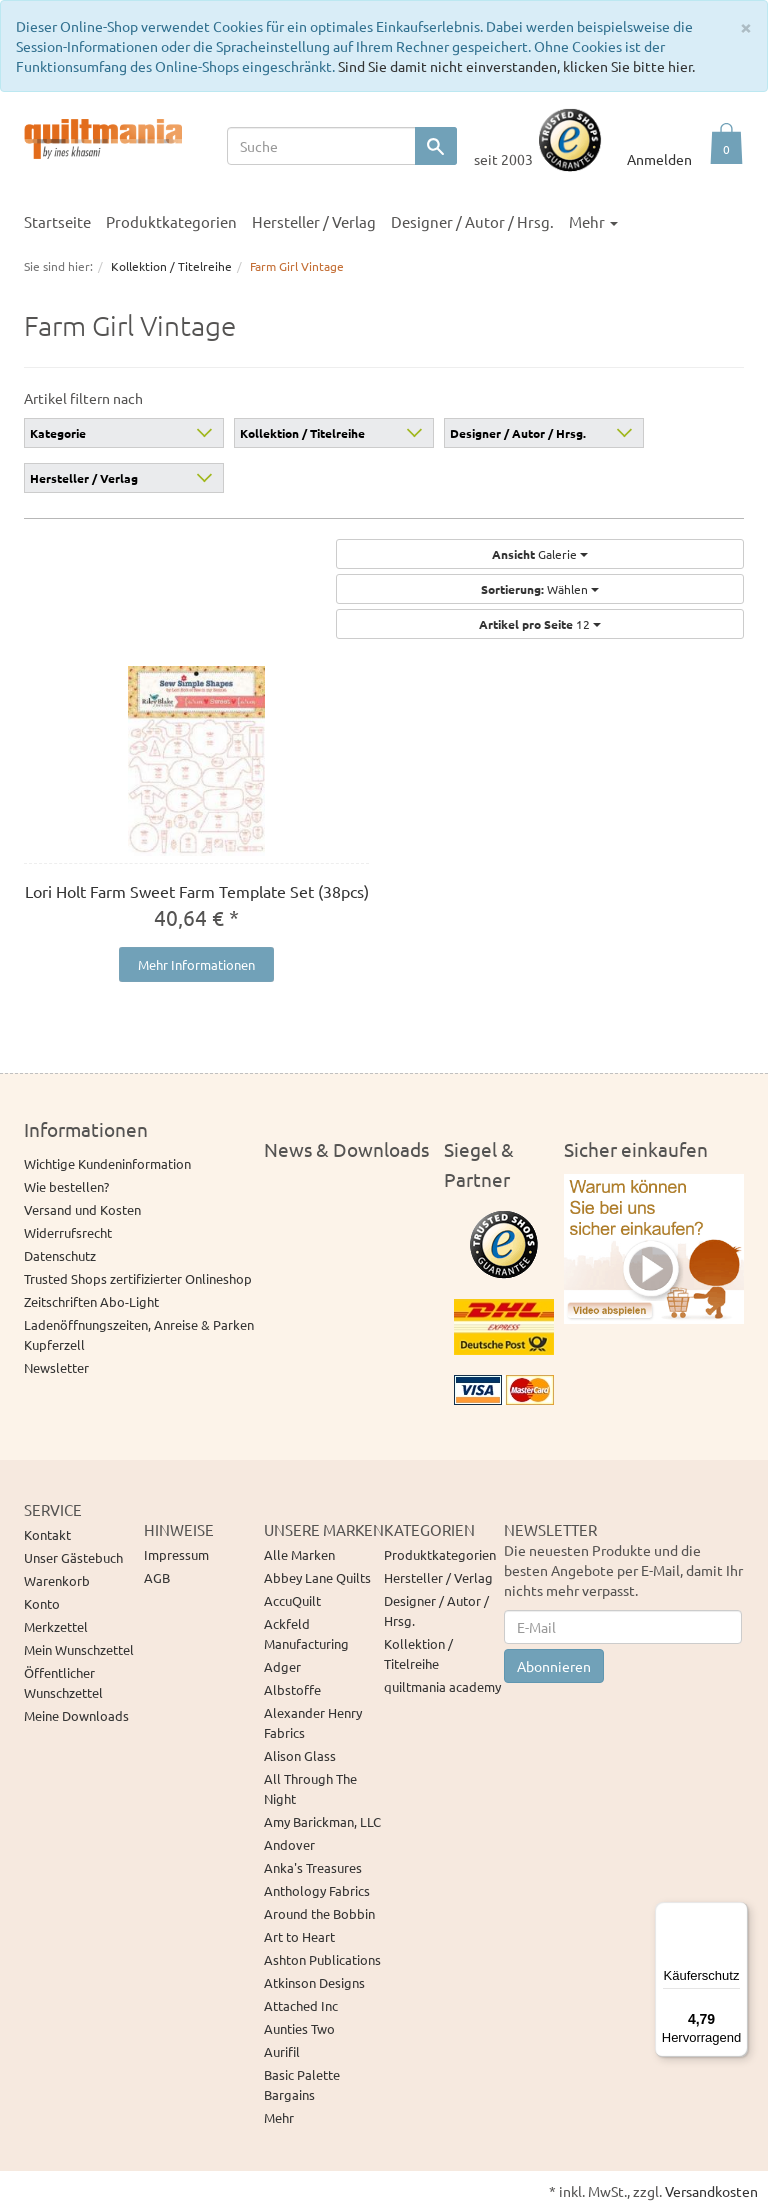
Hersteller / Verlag (314, 221)
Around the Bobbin (319, 1913)
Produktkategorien (171, 221)
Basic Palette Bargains (302, 2084)
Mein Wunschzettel (79, 1649)
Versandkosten (711, 2191)
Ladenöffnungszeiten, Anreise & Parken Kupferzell (139, 1334)
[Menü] (736, 1914)
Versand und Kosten (82, 1209)
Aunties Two (299, 2028)
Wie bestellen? (66, 1186)
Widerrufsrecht (68, 1232)
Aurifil (282, 2051)
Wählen (540, 589)
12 (540, 624)
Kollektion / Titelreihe (302, 433)
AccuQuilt (292, 1600)
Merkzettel (56, 1626)
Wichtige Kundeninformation (107, 1163)
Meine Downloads (76, 1715)
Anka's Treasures (313, 1867)
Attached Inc (301, 2005)
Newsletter (56, 1367)
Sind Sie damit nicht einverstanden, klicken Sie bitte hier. (516, 66)
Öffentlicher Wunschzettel (63, 1682)
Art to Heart (299, 1936)
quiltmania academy (442, 1686)
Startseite (57, 221)
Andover (289, 1844)
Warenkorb (57, 1580)
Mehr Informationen (196, 964)
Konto (42, 1603)
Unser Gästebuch (73, 1557)
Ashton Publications (322, 1959)
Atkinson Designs (314, 1982)
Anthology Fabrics (317, 1890)
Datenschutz (60, 1255)
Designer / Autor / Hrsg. (472, 221)
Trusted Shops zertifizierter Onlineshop (138, 1278)
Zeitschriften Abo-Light (91, 1301)
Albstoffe (292, 1689)
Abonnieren (554, 1666)
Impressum (176, 1554)
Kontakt (47, 1534)
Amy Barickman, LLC (322, 1821)
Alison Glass (300, 1755)
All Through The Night (310, 1788)
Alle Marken (299, 1554)
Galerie (540, 554)
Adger (282, 1666)
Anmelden (659, 159)
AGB (157, 1577)
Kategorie (58, 433)
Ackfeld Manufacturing (306, 1633)
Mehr (593, 221)
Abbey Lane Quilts (317, 1577)
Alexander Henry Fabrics (313, 1722)
